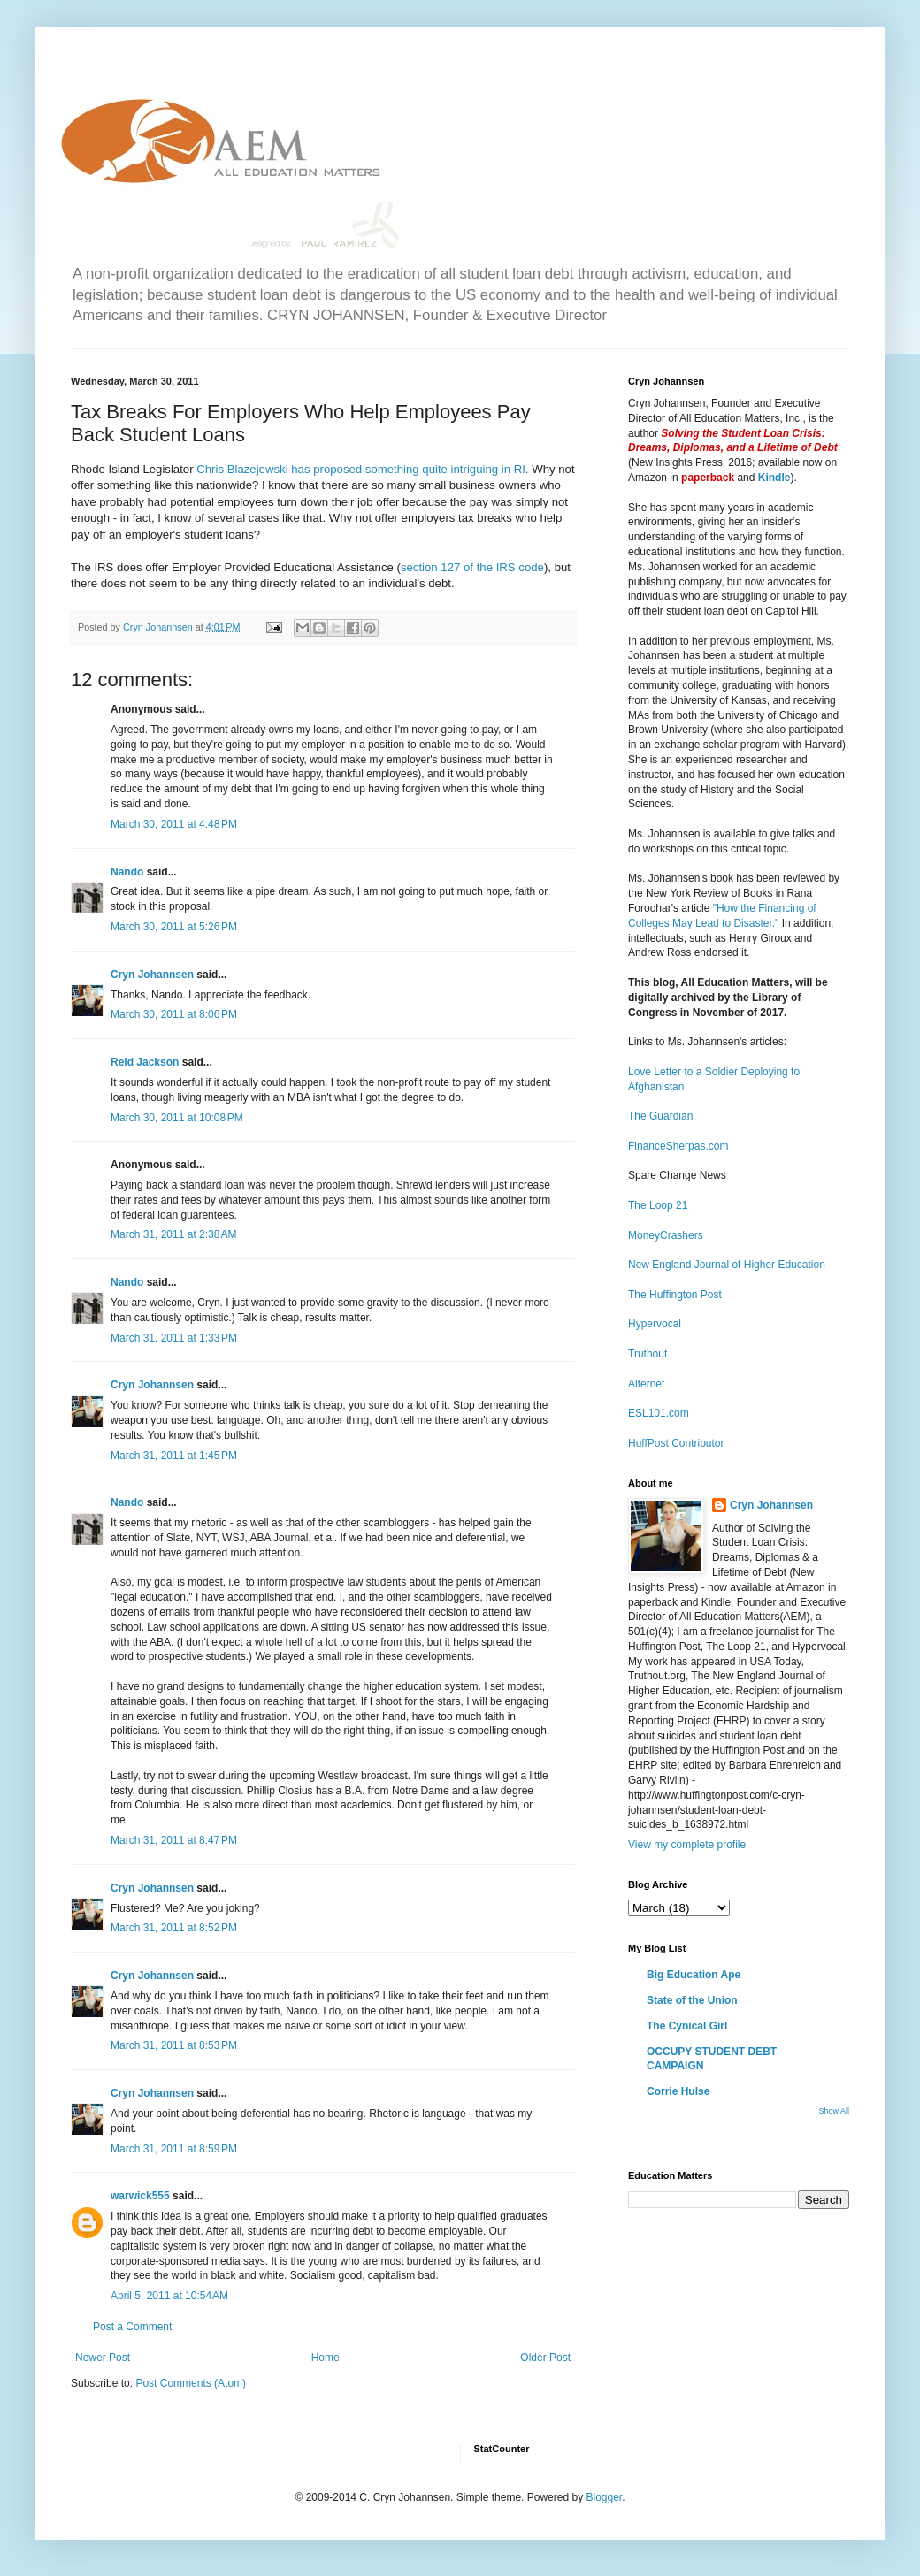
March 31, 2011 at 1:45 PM (174, 1455)
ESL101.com (658, 1413)
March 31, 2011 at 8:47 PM (174, 1840)
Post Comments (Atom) (190, 2383)
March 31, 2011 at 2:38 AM (173, 1234)
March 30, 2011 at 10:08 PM (177, 1118)
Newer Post (102, 2357)
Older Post (545, 2357)
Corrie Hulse (678, 2091)
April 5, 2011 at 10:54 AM (169, 2295)
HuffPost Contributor (676, 1443)
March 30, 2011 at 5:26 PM (174, 927)
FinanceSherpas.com (678, 1146)
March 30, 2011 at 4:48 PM (174, 824)
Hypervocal (654, 1324)
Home (325, 2357)
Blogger (604, 2497)
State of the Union (692, 2000)
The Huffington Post (675, 1294)
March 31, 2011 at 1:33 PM (174, 1338)
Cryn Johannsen (152, 974)
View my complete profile (687, 1844)
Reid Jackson (145, 1062)
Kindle (774, 477)
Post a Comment (132, 2326)
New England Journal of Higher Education (726, 1264)
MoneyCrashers (665, 1235)
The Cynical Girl (687, 2026)
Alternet (646, 1384)
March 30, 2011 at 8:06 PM (174, 1014)
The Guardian (660, 1116)
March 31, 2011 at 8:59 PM (174, 2149)
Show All (833, 2110)
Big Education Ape (693, 1974)
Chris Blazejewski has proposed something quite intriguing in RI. (364, 469)
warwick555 (140, 2196)
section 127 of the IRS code (472, 567)
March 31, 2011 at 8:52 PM (174, 1928)
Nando (127, 872)
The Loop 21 (657, 1205)
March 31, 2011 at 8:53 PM (174, 2045)
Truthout (647, 1354)
